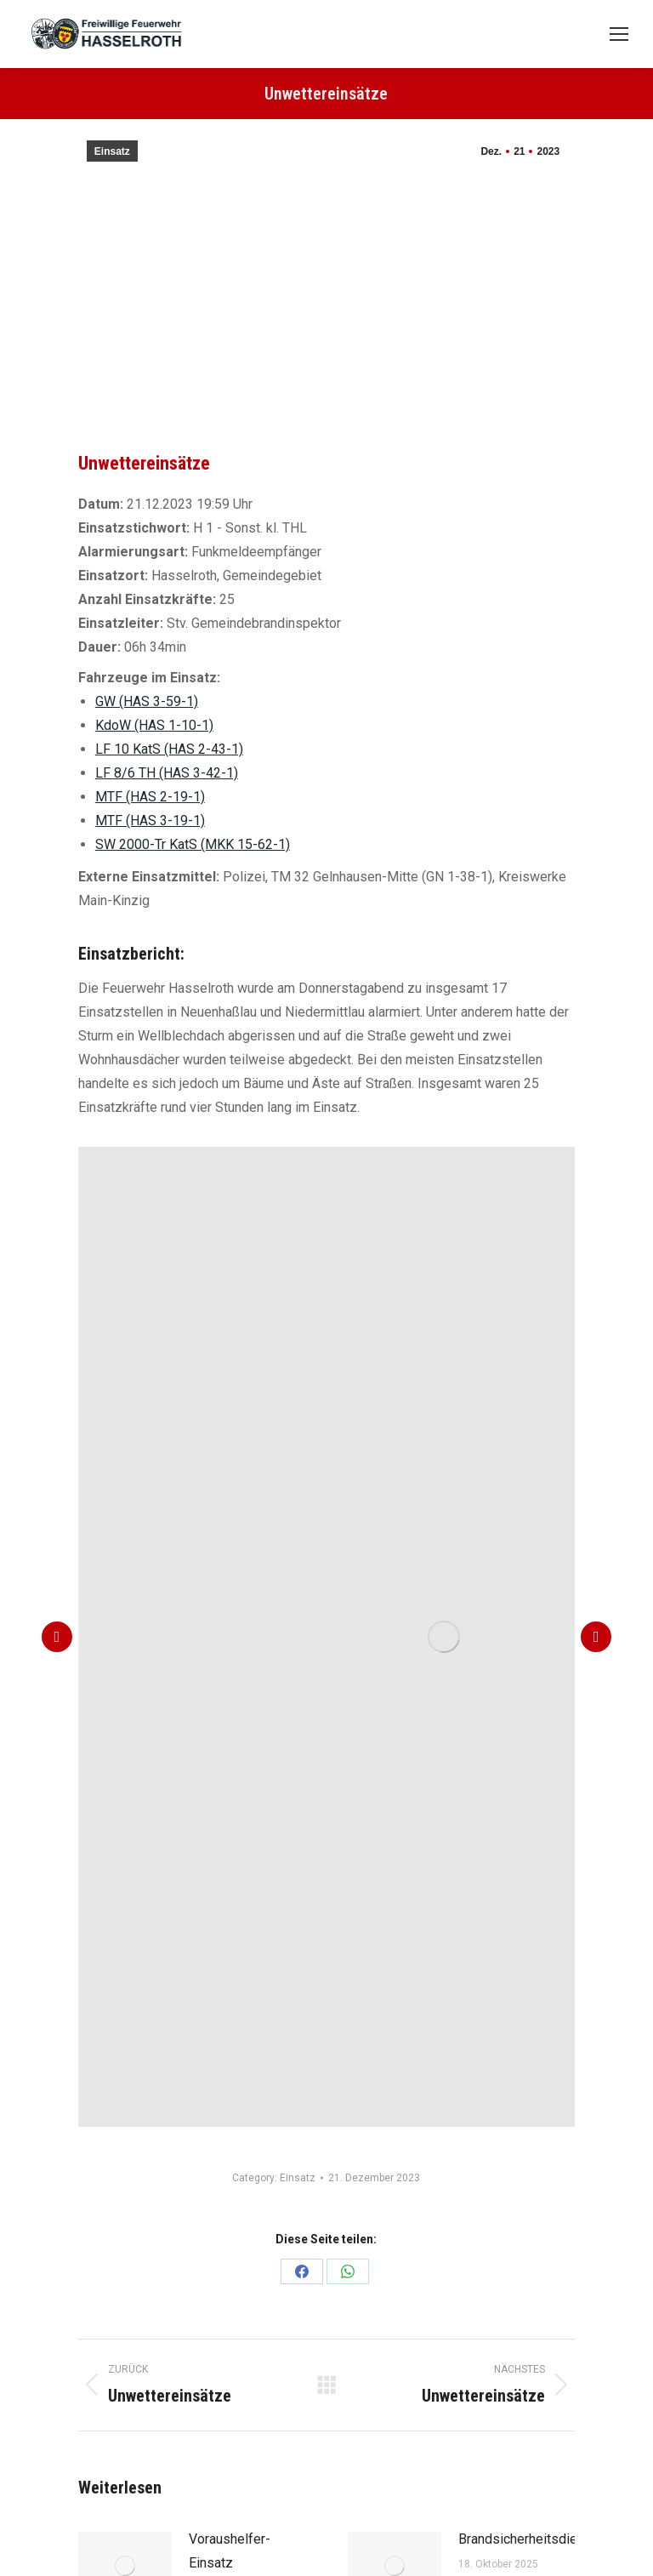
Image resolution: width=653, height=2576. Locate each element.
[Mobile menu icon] (619, 34)
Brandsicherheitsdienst (527, 2539)
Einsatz (112, 151)
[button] (57, 1636)
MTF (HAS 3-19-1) (150, 820)
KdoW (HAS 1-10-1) (154, 725)
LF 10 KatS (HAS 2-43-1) (169, 749)
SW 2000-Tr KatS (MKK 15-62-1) (192, 844)
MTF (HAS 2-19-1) (150, 797)
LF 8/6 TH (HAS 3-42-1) (166, 773)
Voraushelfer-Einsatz (229, 2551)
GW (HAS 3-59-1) (146, 701)
